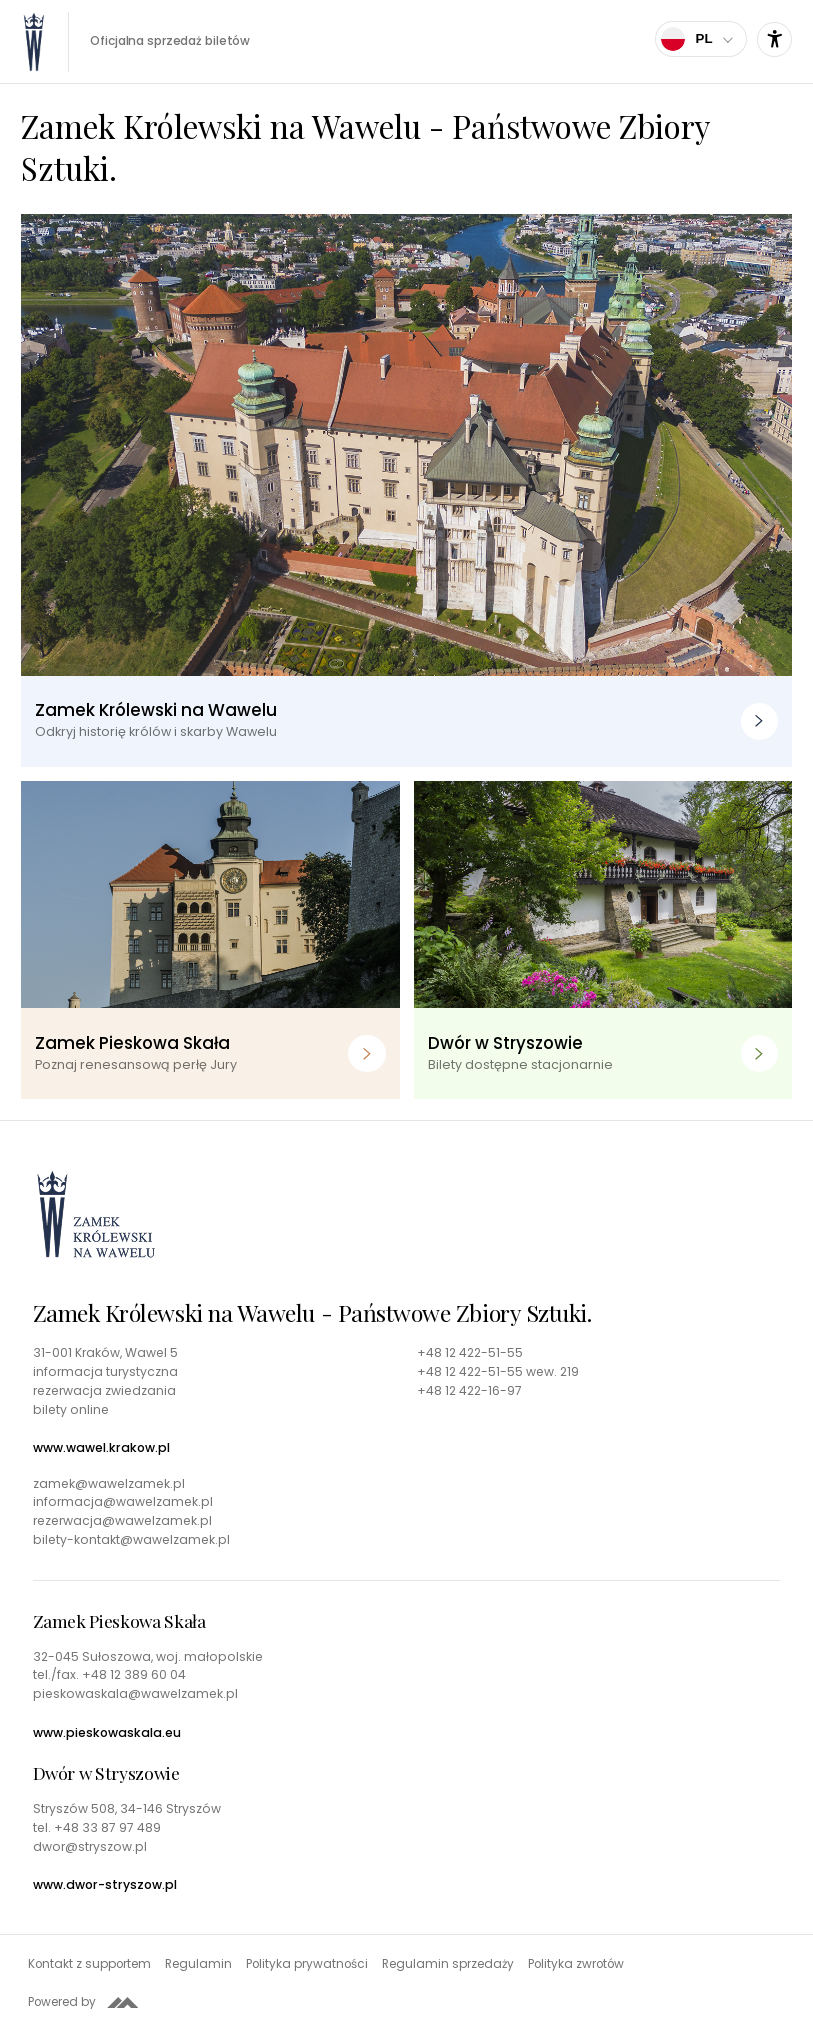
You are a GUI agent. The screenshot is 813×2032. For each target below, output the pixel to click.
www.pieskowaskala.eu (107, 1733)
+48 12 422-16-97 (469, 1391)
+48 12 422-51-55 (470, 1353)
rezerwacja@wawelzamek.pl (122, 1521)
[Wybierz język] (701, 39)
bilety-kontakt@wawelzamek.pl (131, 1540)
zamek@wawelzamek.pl (109, 1484)
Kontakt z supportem (89, 1964)
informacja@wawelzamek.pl (123, 1502)
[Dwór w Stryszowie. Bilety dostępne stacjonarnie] (603, 940)
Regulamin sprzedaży (448, 1964)
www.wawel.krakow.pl (101, 1448)
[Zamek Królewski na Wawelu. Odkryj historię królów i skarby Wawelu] (406, 491)
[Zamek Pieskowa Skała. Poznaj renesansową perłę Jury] (210, 940)
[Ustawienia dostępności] (774, 39)
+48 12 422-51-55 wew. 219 (498, 1372)
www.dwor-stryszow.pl (105, 1885)
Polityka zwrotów (576, 1964)
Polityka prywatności (307, 1964)
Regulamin (198, 1964)
